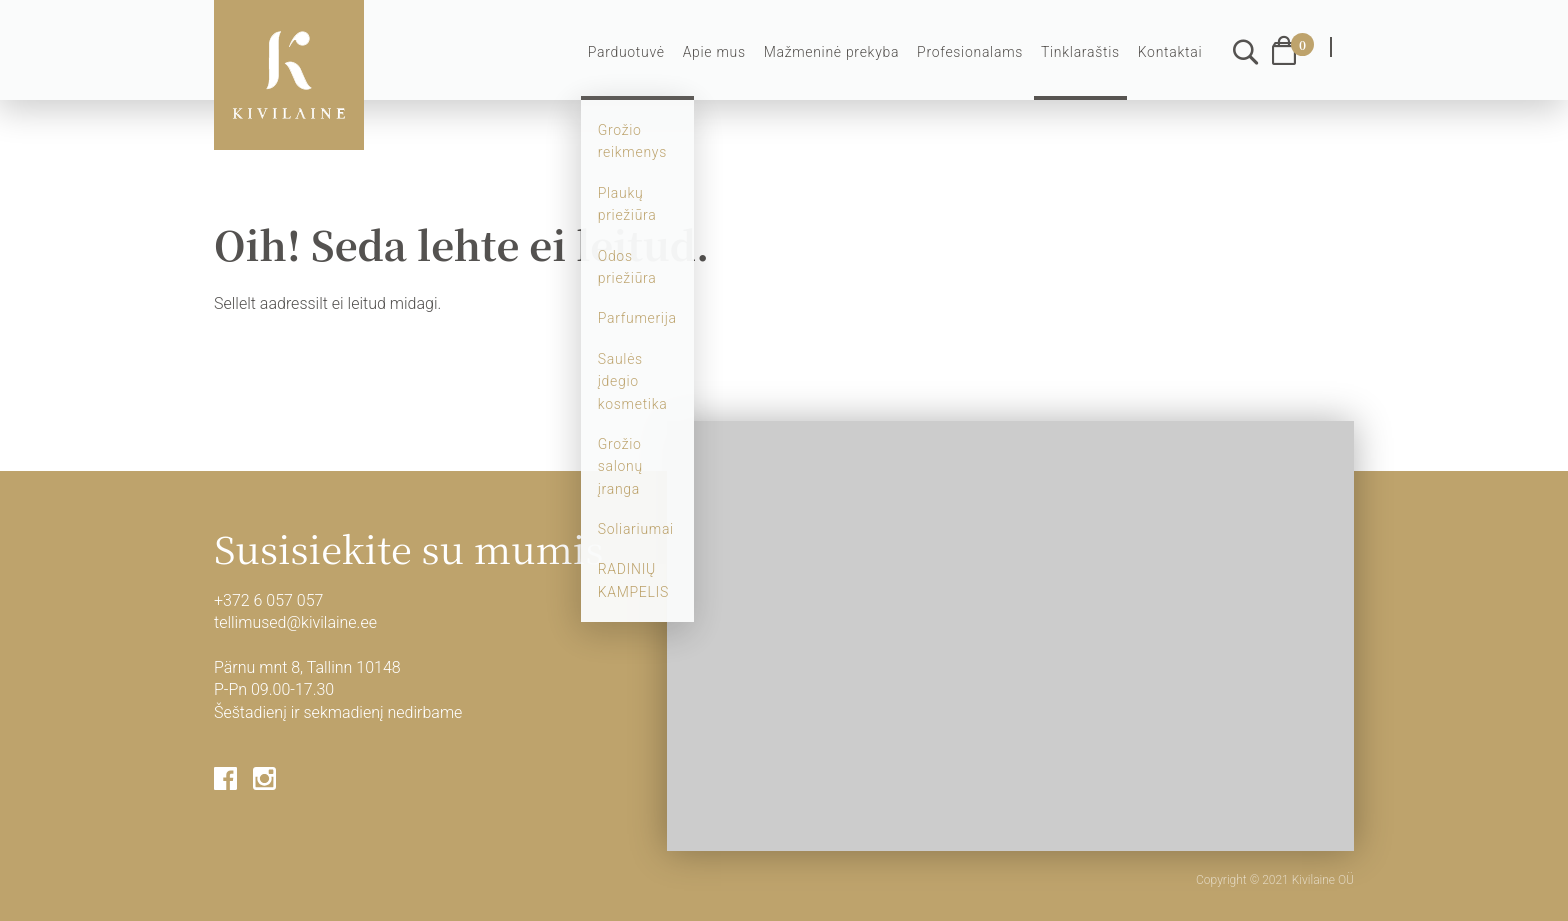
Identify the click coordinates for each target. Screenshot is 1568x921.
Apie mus (714, 52)
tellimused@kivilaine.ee (295, 622)
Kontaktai (1170, 52)
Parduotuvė (626, 52)
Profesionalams (970, 52)
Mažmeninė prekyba (832, 52)
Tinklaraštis (1080, 52)
